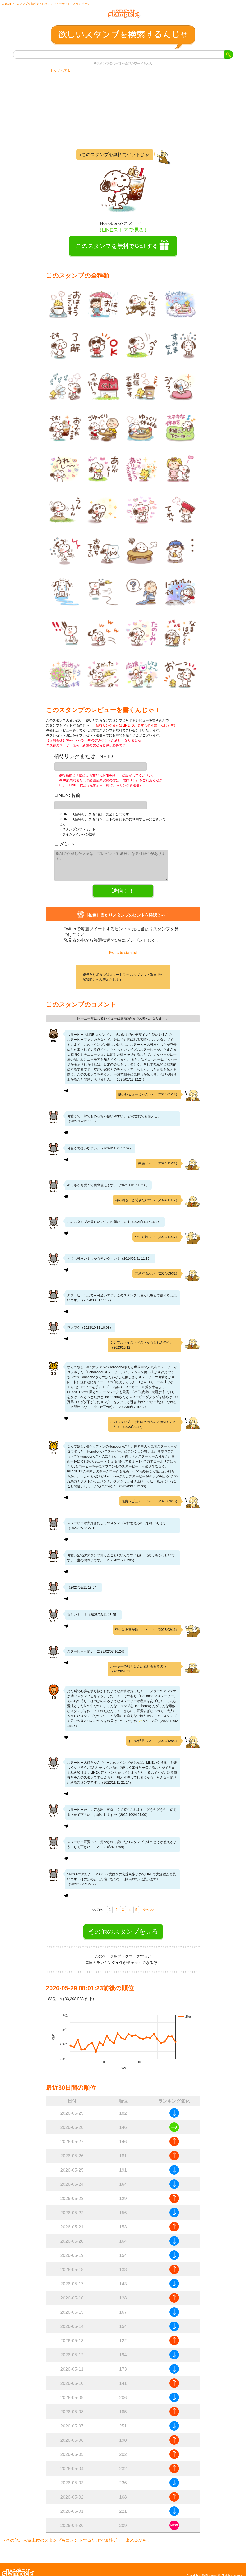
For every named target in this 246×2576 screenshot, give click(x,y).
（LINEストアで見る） (123, 234)
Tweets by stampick (123, 947)
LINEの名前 (67, 796)
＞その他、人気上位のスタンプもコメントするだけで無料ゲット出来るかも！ (76, 2534)
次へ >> (148, 1904)
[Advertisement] (123, 116)
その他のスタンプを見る (123, 1925)
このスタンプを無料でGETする (117, 250)
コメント (64, 841)
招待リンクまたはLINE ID (83, 761)
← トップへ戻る (58, 75)
